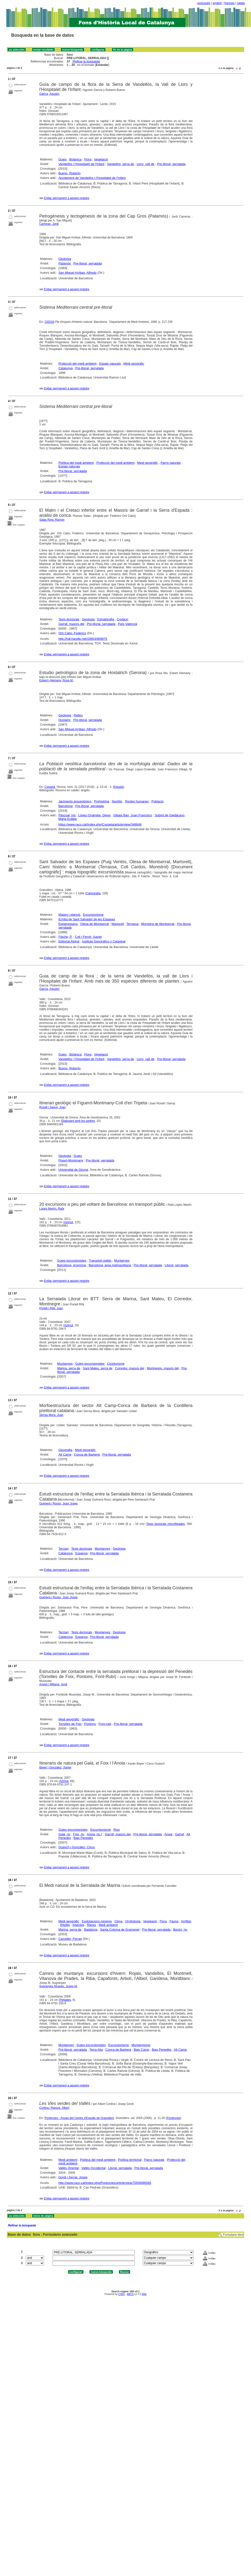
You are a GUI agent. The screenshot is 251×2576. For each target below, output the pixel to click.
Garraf (179, 1834)
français (229, 3)
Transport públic (100, 1260)
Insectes (78, 1925)
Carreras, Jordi (49, 224)
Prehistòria (101, 801)
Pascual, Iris (67, 815)
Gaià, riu (64, 1834)
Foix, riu (78, 1834)
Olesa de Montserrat (94, 924)
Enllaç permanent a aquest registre (66, 198)
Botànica (75, 159)
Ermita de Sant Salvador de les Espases (86, 919)
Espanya (81, 1553)
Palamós (64, 263)
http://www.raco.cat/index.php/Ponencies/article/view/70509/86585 (104, 2183)
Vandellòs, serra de (120, 164)
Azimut (68, 1222)
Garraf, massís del (71, 624)
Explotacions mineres (97, 1921)
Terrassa (132, 924)
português (203, 3)
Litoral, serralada (176, 1265)
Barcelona (65, 806)
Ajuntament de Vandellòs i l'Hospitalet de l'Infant (92, 178)
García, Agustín (49, 94)
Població (157, 801)
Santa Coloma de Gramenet (119, 1929)
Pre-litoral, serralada (171, 164)
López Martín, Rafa (51, 1208)
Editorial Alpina (68, 941)
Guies (62, 159)
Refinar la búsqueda (86, 61)
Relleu (78, 715)
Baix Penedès (83, 1838)
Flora (87, 159)
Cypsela (50, 787)
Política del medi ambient (76, 463)
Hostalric (64, 720)
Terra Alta (96, 2049)
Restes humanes (137, 801)
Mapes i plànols (69, 914)
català (241, 3)
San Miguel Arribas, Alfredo (77, 272)
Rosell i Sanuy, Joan (52, 1107)
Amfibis (186, 1921)
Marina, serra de (68, 1368)
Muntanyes (122, 1260)
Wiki (144, 2294)
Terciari (63, 1548)
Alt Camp (64, 1454)
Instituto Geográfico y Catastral (103, 941)
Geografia (65, 1450)
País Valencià (127, 624)
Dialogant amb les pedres (78, 1121)
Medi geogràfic (134, 363)
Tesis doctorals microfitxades (166, 1524)
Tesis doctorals (68, 619)
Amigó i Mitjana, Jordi (53, 1684)
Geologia (64, 259)
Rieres (91, 1925)
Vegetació (101, 159)
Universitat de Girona (73, 1169)
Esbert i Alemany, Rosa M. (56, 680)
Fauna (174, 1921)
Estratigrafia (105, 619)
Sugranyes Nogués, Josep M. (58, 1986)
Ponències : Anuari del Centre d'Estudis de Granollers (79, 2118)
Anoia (168, 1834)
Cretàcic (122, 619)
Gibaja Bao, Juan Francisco (132, 815)
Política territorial (130, 2160)
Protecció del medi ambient (77, 363)
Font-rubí (105, 1724)
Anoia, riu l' (94, 1834)
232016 (49, 322)
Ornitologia (133, 1921)
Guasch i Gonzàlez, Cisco (76, 1847)
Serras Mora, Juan (51, 1415)
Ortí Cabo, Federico (72, 633)
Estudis (118, 787)
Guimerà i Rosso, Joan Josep (58, 1503)
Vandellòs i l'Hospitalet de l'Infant (81, 164)
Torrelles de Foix (69, 1724)
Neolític (117, 801)
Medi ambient (108, 1925)
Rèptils (65, 1925)
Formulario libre (233, 2234)
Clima (119, 1921)
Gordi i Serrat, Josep (72, 2177)
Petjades (65, 2000)
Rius (116, 1829)
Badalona (91, 1929)
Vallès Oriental (68, 2168)
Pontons (90, 1724)
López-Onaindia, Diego (94, 815)
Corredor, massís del (129, 1368)
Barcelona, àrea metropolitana (110, 1265)
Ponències (173, 2118)
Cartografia (93, 893)
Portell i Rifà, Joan (51, 1308)
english (217, 3)
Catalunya (65, 368)
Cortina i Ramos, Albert (54, 2108)
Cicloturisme (116, 1363)
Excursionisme (93, 914)
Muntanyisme (141, 2045)
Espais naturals (110, 363)
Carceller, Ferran (70, 1939)
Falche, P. (65, 937)
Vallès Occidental (93, 2168)
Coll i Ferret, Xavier (88, 937)
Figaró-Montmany (70, 1160)
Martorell (117, 924)
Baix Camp (141, 2049)
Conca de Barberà (87, 1454)
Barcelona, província (71, 1265)
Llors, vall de (145, 164)
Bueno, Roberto (69, 173)
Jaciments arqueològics (74, 801)
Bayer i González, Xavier (55, 1767)
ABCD (130, 2294)
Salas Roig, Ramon (51, 519)
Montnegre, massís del (163, 1368)
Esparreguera (68, 924)
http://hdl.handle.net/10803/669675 (82, 639)
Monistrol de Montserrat (157, 924)
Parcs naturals (171, 463)
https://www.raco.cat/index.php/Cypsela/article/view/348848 (100, 824)
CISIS (121, 2294)
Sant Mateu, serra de (97, 1368)
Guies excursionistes (71, 1260)
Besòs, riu (180, 1929)
